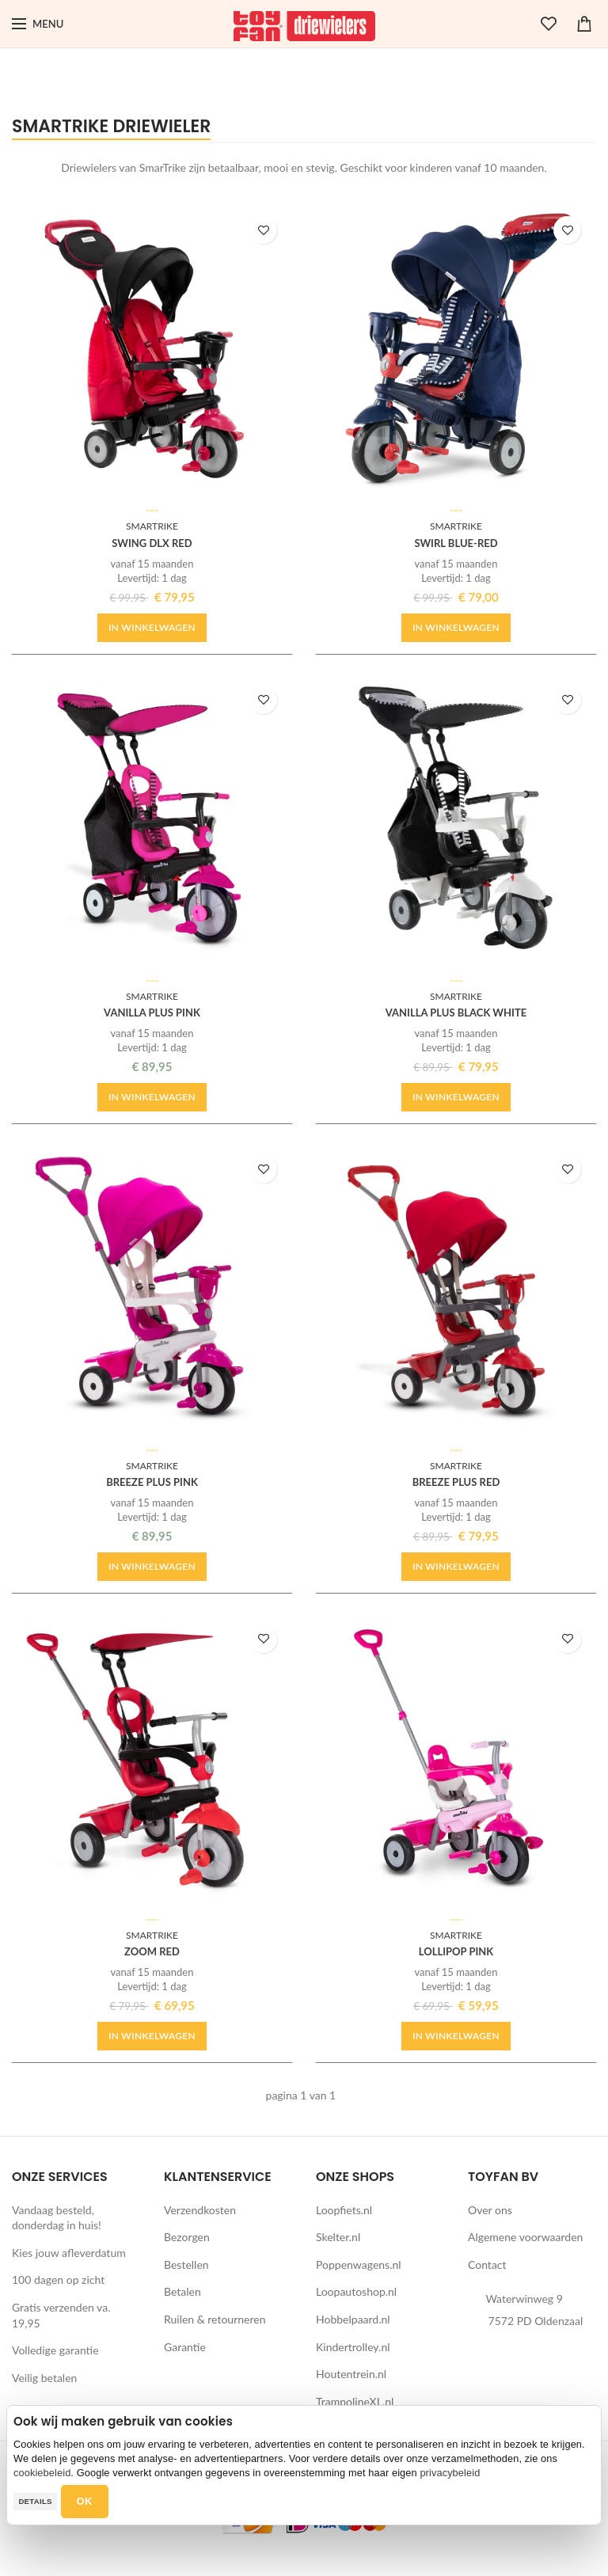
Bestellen (186, 2264)
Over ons (490, 2210)
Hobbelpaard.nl (353, 2319)
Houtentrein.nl (351, 2373)
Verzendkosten (200, 2210)
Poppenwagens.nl (358, 2264)
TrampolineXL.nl (354, 2401)
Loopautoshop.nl (356, 2291)
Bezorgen (187, 2237)
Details (34, 2501)
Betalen (182, 2291)
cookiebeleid (41, 2473)
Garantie (185, 2347)
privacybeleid (450, 2473)
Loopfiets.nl (344, 2210)
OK (85, 2501)
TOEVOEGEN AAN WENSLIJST (265, 230)
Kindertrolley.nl (353, 2347)
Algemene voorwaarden (525, 2237)
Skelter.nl (338, 2237)
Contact (487, 2264)
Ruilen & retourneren (215, 2319)
